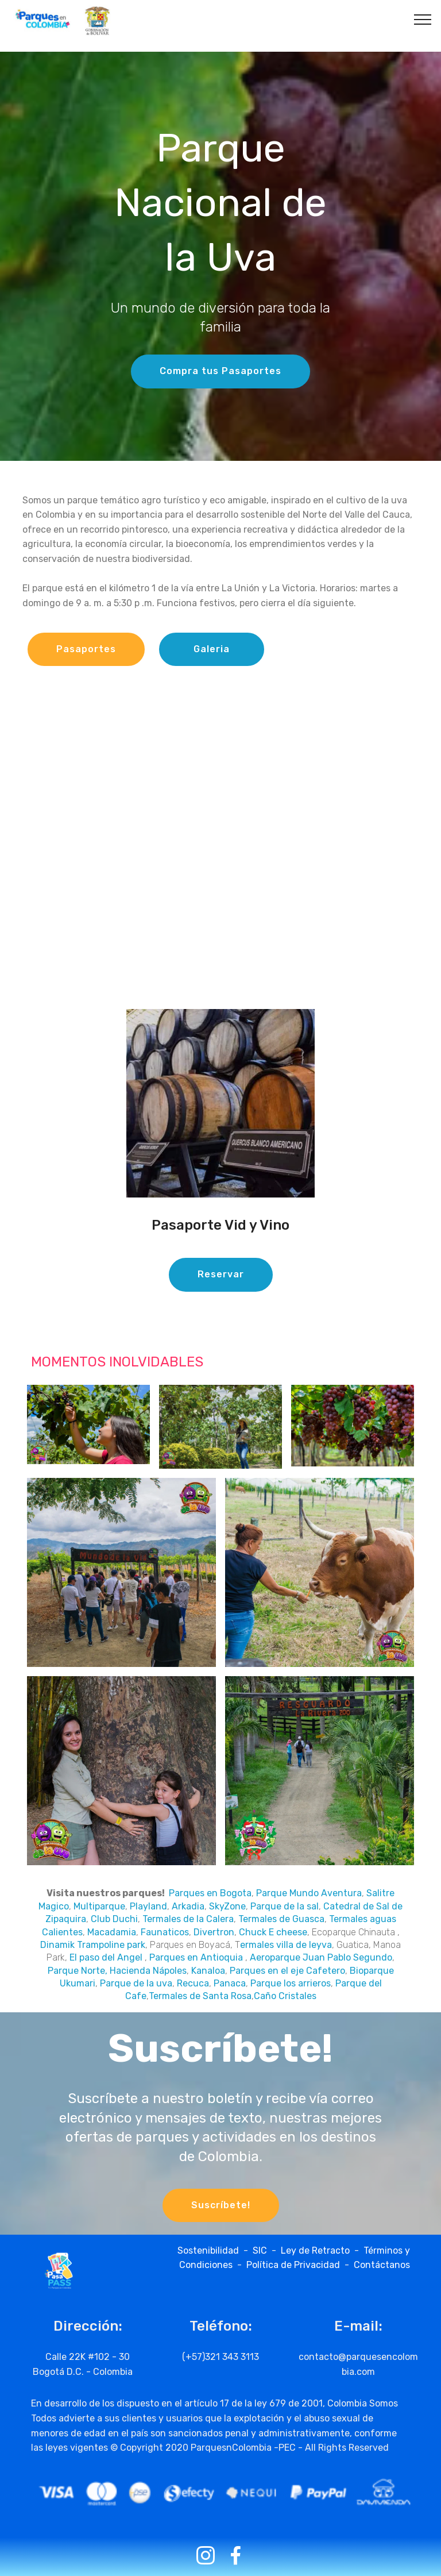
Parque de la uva (136, 1983)
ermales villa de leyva (286, 1944)
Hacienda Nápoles (148, 1970)
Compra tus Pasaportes (220, 370)
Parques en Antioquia (196, 1957)
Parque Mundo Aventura (309, 1893)
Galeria (211, 649)
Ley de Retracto (315, 2250)
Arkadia (188, 1906)
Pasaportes (86, 649)
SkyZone (227, 1906)
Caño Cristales (285, 1995)
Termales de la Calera (188, 1918)
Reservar (221, 1274)
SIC (262, 2250)
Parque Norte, (77, 1970)
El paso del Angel (105, 1957)
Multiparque (99, 1906)
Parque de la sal (284, 1906)
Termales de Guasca (281, 1918)
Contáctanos (382, 2264)
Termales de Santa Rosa (200, 1995)
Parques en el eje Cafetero (287, 1970)
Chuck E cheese (273, 1932)
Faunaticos (165, 1932)
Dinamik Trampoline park (92, 1944)
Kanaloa (208, 1970)
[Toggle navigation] (423, 19)
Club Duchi (114, 1918)
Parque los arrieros (290, 1983)
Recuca (193, 1983)
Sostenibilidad (210, 2250)
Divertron (214, 1932)
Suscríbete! (220, 2205)
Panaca (230, 1983)
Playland (148, 1906)
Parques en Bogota (209, 1893)
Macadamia (111, 1932)
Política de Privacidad (293, 2264)
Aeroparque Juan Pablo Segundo (321, 1957)
